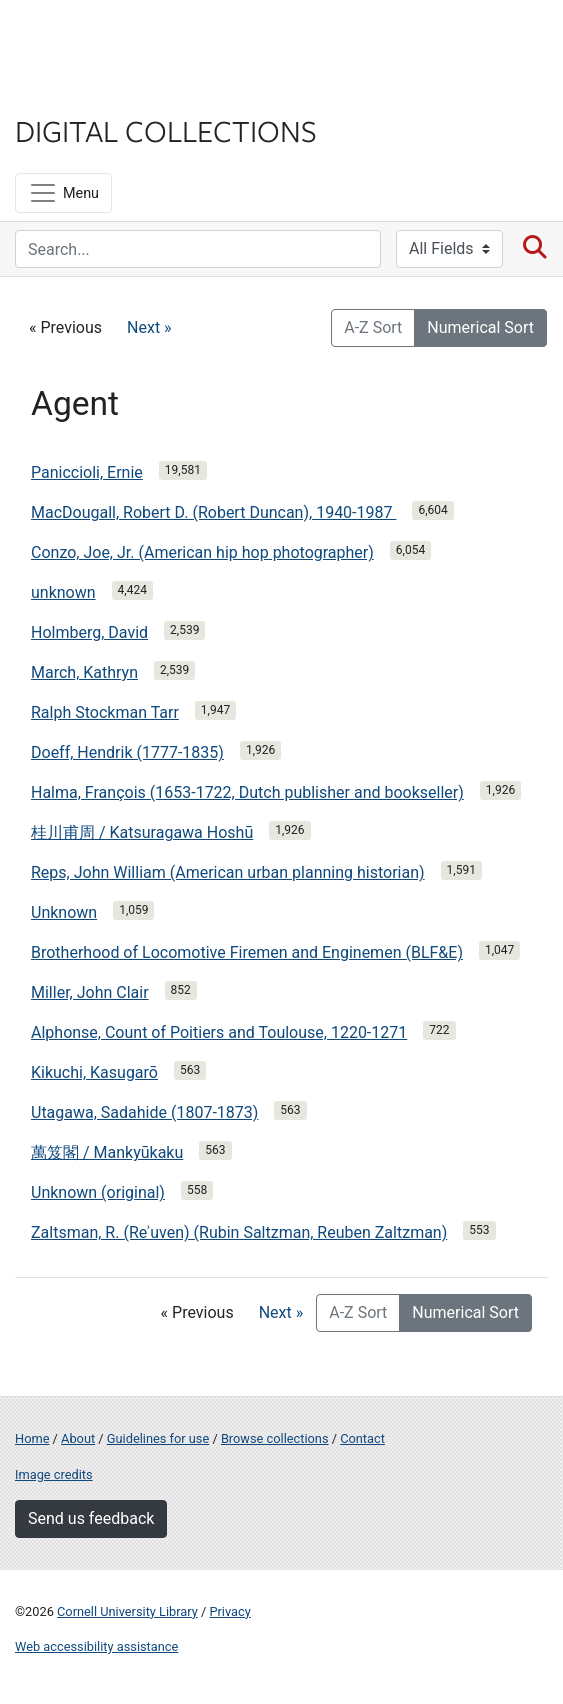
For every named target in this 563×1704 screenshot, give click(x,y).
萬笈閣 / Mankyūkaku (107, 1152)
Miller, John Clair (90, 992)
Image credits (54, 1474)
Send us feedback (91, 1518)
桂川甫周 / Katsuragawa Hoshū (142, 832)
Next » (149, 327)
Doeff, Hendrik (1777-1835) (127, 752)
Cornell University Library (127, 1611)
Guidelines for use (158, 1438)
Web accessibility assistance (96, 1646)
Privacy (229, 1611)
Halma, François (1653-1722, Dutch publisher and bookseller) (247, 792)
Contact (362, 1438)
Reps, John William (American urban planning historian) (228, 872)
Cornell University (115, 38)
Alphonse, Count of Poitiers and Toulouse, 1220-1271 (219, 1032)
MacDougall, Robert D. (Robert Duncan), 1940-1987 (213, 512)
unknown (63, 592)
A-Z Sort (373, 327)
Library (75, 91)
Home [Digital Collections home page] (32, 1438)
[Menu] (63, 193)
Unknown (64, 912)
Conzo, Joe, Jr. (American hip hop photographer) (202, 552)
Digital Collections (166, 130)
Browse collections (275, 1438)
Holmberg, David (89, 632)
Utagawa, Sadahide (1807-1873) (144, 1112)
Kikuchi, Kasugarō (94, 1072)
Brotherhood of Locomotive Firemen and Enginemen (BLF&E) (247, 952)
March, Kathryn (84, 672)
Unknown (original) (98, 1192)
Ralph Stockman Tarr (105, 712)
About (78, 1438)
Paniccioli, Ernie (87, 472)
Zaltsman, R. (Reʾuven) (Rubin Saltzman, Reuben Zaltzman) (239, 1232)
